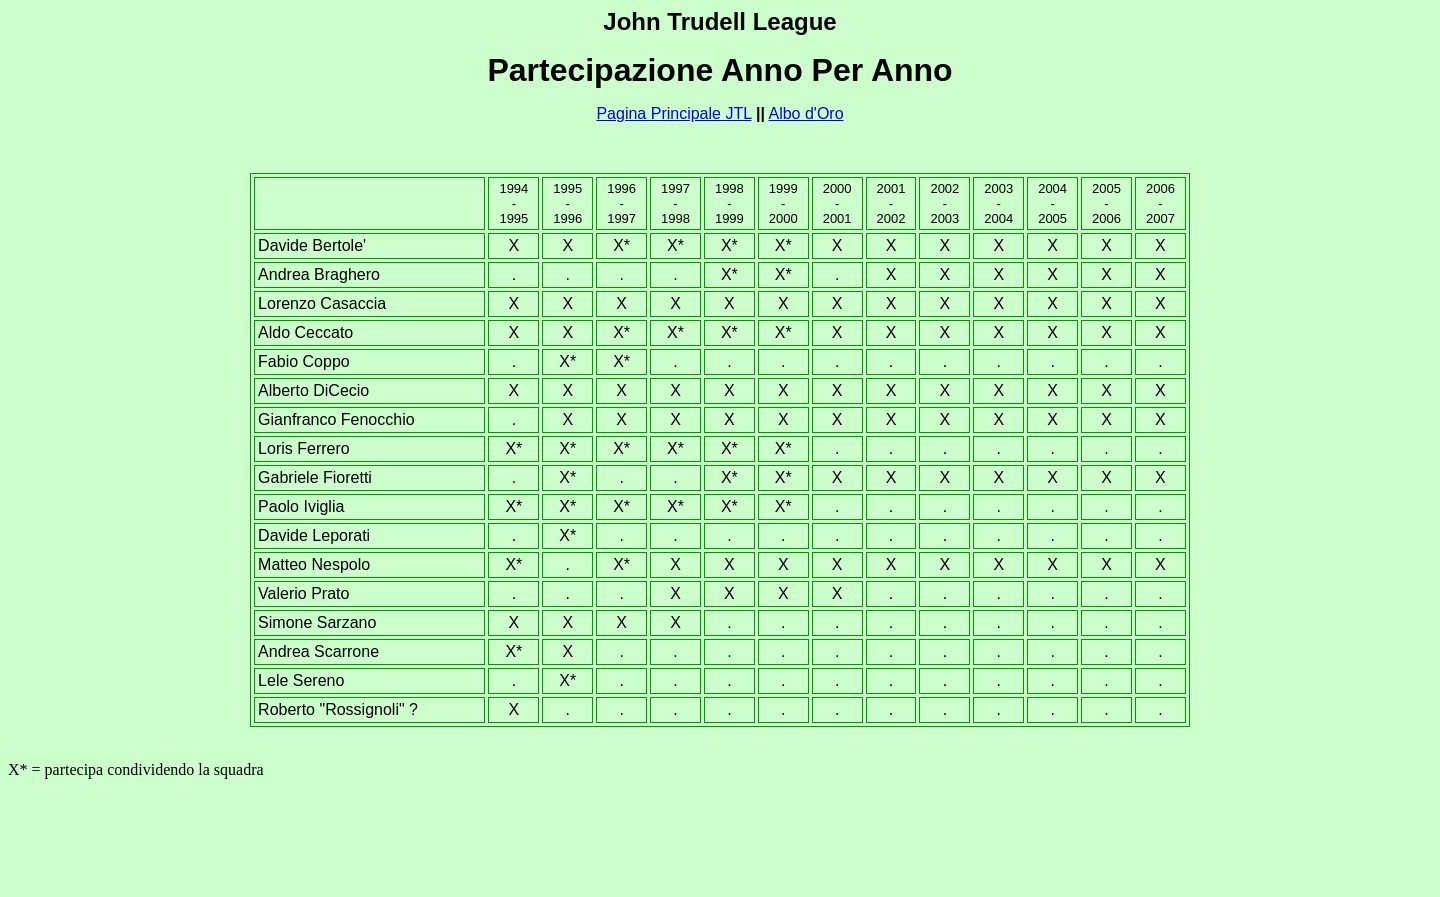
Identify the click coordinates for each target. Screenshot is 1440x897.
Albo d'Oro (805, 113)
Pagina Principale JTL (673, 113)
